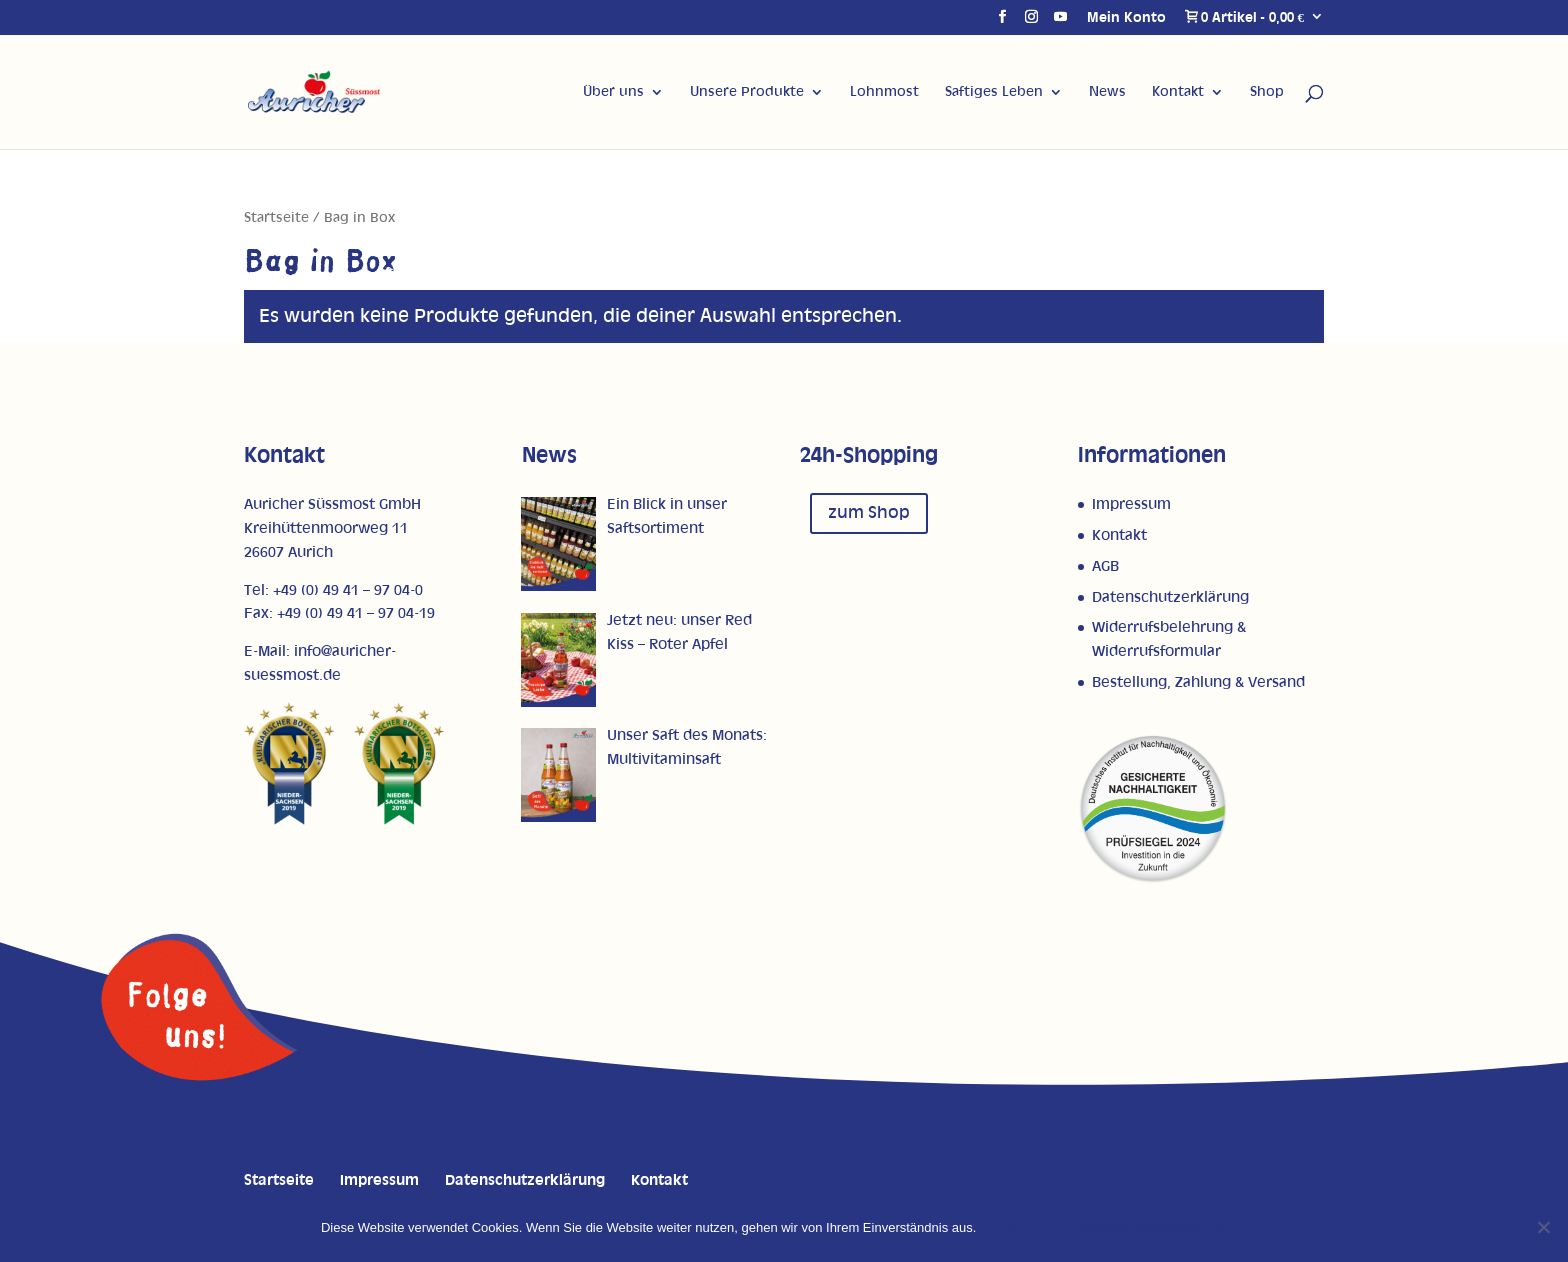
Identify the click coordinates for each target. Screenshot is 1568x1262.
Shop (1267, 92)
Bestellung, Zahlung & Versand (1198, 682)
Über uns (613, 92)
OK (1015, 1226)
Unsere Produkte (747, 92)
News (1107, 92)
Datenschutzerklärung (1170, 597)
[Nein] (1543, 1227)
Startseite (276, 218)
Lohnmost (884, 92)
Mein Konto (1126, 18)
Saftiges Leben (994, 92)
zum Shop (869, 513)
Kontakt (1178, 92)
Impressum (1131, 504)
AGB (1105, 566)
